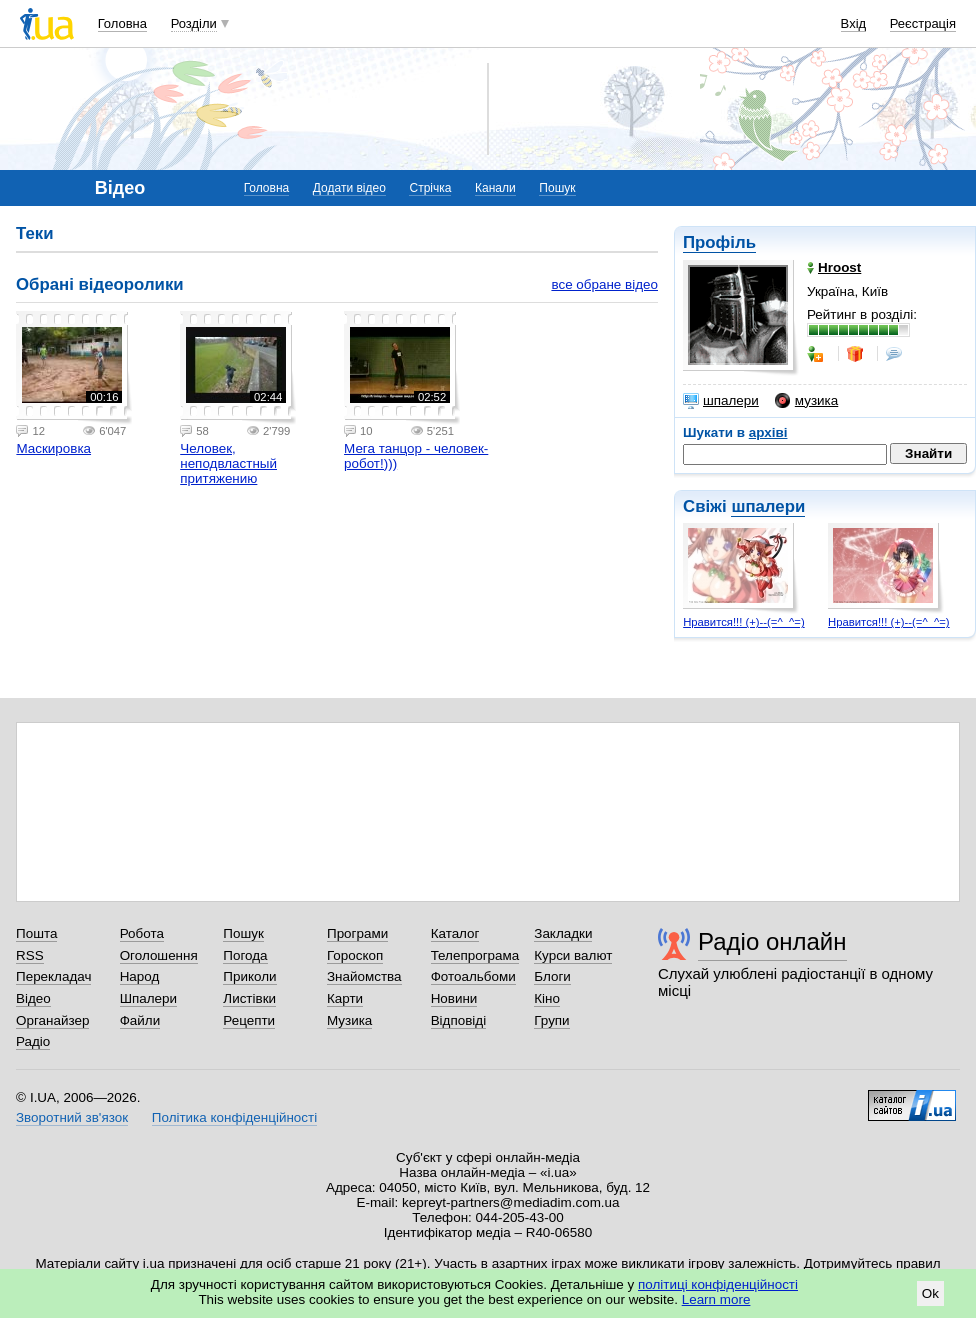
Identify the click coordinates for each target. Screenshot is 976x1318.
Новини (454, 998)
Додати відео (349, 188)
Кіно (547, 998)
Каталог (455, 933)
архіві (768, 432)
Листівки (249, 998)
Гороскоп (355, 955)
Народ (140, 976)
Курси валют (573, 955)
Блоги (552, 976)
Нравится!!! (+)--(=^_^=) (743, 622)
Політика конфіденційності (234, 1117)
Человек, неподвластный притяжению (228, 463)
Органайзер (52, 1020)
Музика (349, 1020)
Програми (357, 933)
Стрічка (430, 188)
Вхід (854, 23)
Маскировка (53, 448)
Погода (245, 955)
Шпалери (148, 998)
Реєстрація (923, 23)
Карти (345, 998)
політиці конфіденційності (718, 1284)
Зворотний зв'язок (72, 1117)
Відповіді (459, 1020)
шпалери (721, 401)
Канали (495, 188)
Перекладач (53, 976)
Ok (930, 1293)
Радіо (33, 1041)
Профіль (719, 242)
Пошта (36, 933)
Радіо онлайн (772, 941)
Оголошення (159, 955)
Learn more (716, 1299)
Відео (33, 998)
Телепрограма (475, 955)
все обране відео (604, 284)
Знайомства (364, 976)
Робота (142, 933)
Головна (122, 23)
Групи (551, 1020)
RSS (30, 955)
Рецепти (249, 1020)
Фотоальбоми (473, 976)
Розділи (194, 23)
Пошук (557, 188)
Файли (140, 1020)
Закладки (563, 933)
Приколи (249, 976)
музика (806, 401)
